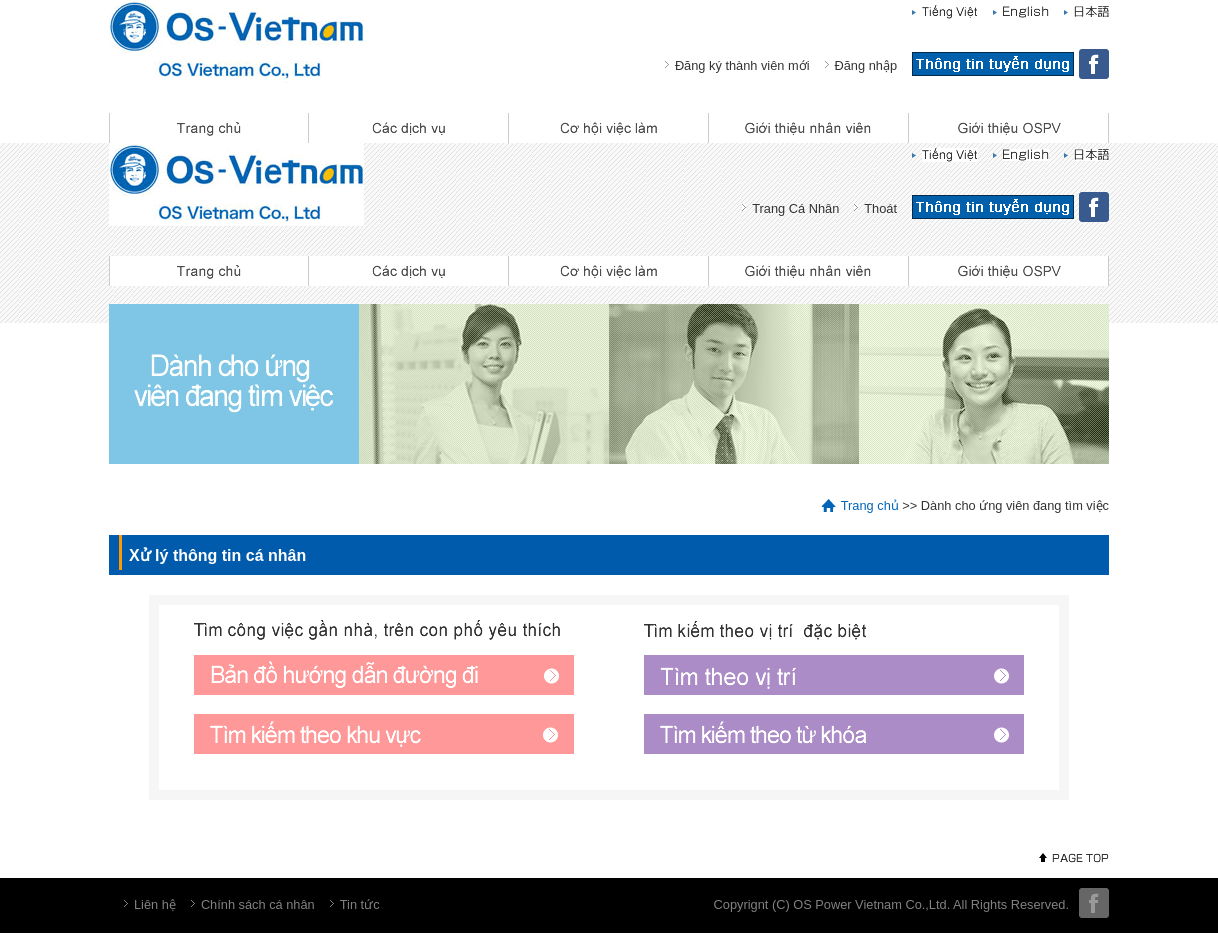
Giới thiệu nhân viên (809, 128)
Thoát (880, 208)
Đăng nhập (866, 65)
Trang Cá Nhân (795, 208)
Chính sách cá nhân (258, 904)
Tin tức (360, 904)
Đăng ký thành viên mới (742, 65)
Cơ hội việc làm (609, 128)
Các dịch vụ (409, 128)
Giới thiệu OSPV (1009, 128)
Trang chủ (209, 128)
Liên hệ (155, 904)
